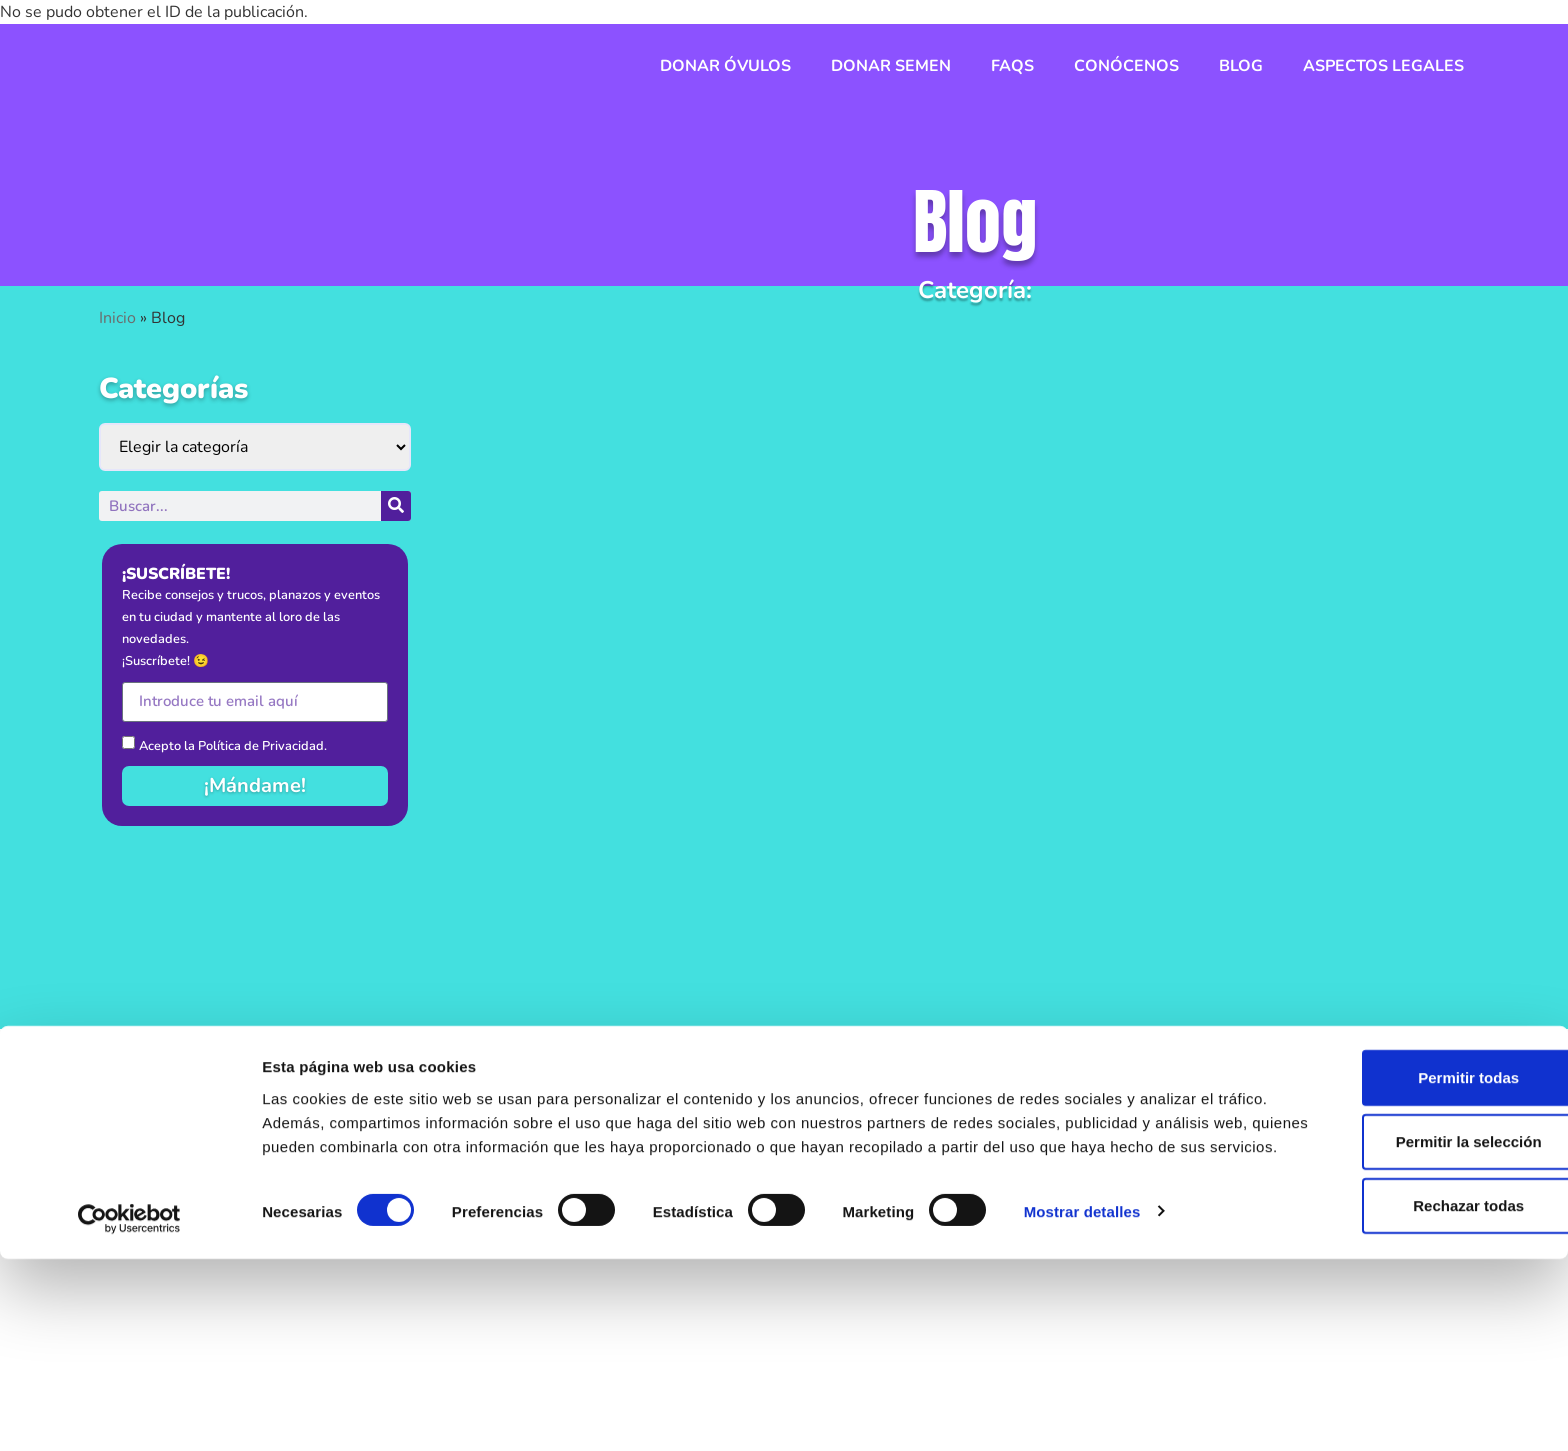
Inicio (117, 318)
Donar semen (891, 66)
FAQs (1012, 66)
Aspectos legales (1383, 66)
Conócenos (1126, 66)
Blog (1241, 66)
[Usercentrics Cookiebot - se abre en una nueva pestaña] (129, 1412)
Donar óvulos (725, 66)
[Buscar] (396, 506)
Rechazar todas (1401, 1381)
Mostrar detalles (1082, 1411)
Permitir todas (1401, 1253)
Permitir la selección (1401, 1317)
